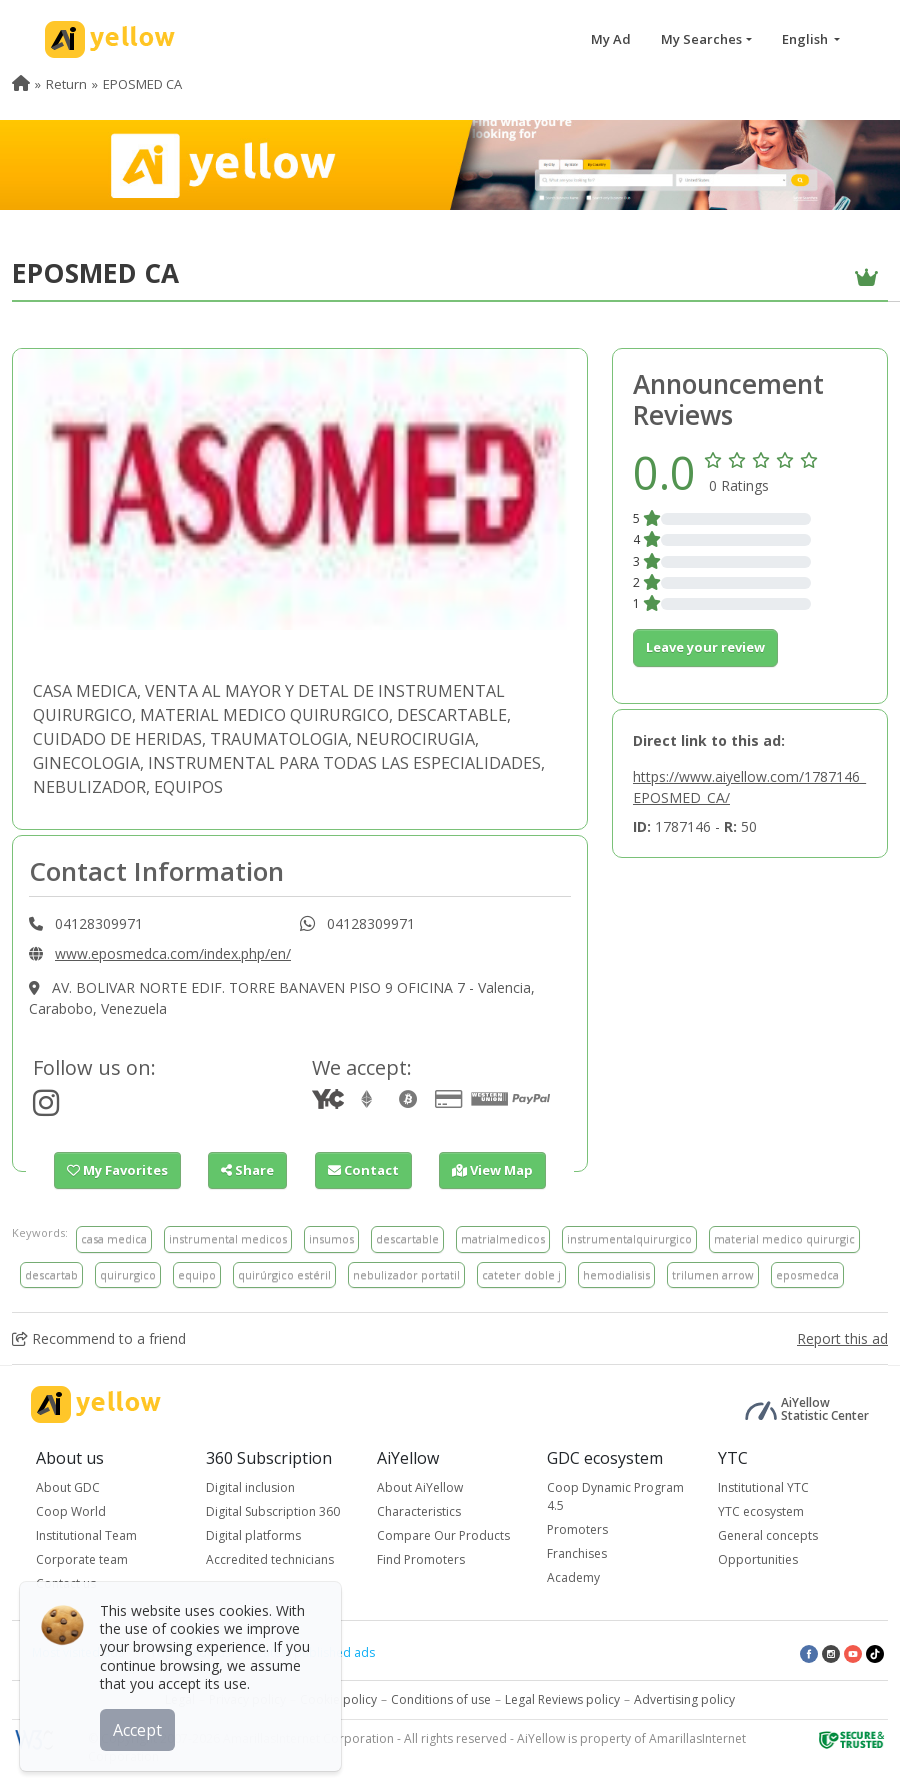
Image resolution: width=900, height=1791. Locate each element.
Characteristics (419, 1511)
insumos (331, 1238)
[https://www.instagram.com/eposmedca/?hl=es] (46, 1108)
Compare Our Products (443, 1535)
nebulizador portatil (406, 1274)
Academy (573, 1577)
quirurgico (128, 1274)
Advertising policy (684, 1699)
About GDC (68, 1487)
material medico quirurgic (784, 1238)
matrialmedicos (503, 1238)
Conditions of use (441, 1699)
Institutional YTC (763, 1487)
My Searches (701, 39)
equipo (197, 1274)
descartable (407, 1238)
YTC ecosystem (761, 1511)
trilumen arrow (713, 1274)
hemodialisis (616, 1274)
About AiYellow (420, 1487)
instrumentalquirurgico (629, 1238)
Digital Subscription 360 (273, 1511)
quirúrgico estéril (284, 1274)
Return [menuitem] (66, 84)
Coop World (71, 1511)
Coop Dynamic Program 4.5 (615, 1496)
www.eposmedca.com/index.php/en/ (173, 953)
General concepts (768, 1535)
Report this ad (842, 1338)
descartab (51, 1274)
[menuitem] (21, 84)
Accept (137, 1730)
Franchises (577, 1553)
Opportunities (758, 1559)
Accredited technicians (270, 1559)
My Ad (611, 39)
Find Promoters (421, 1559)
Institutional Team (86, 1535)
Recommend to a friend (99, 1338)
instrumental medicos (228, 1238)
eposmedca (807, 1274)
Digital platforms (253, 1535)
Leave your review (705, 647)
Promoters (577, 1529)
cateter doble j (521, 1274)
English (806, 39)
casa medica (114, 1238)
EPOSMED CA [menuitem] (142, 84)
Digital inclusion (250, 1487)
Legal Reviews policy (562, 1699)
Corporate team (82, 1559)
